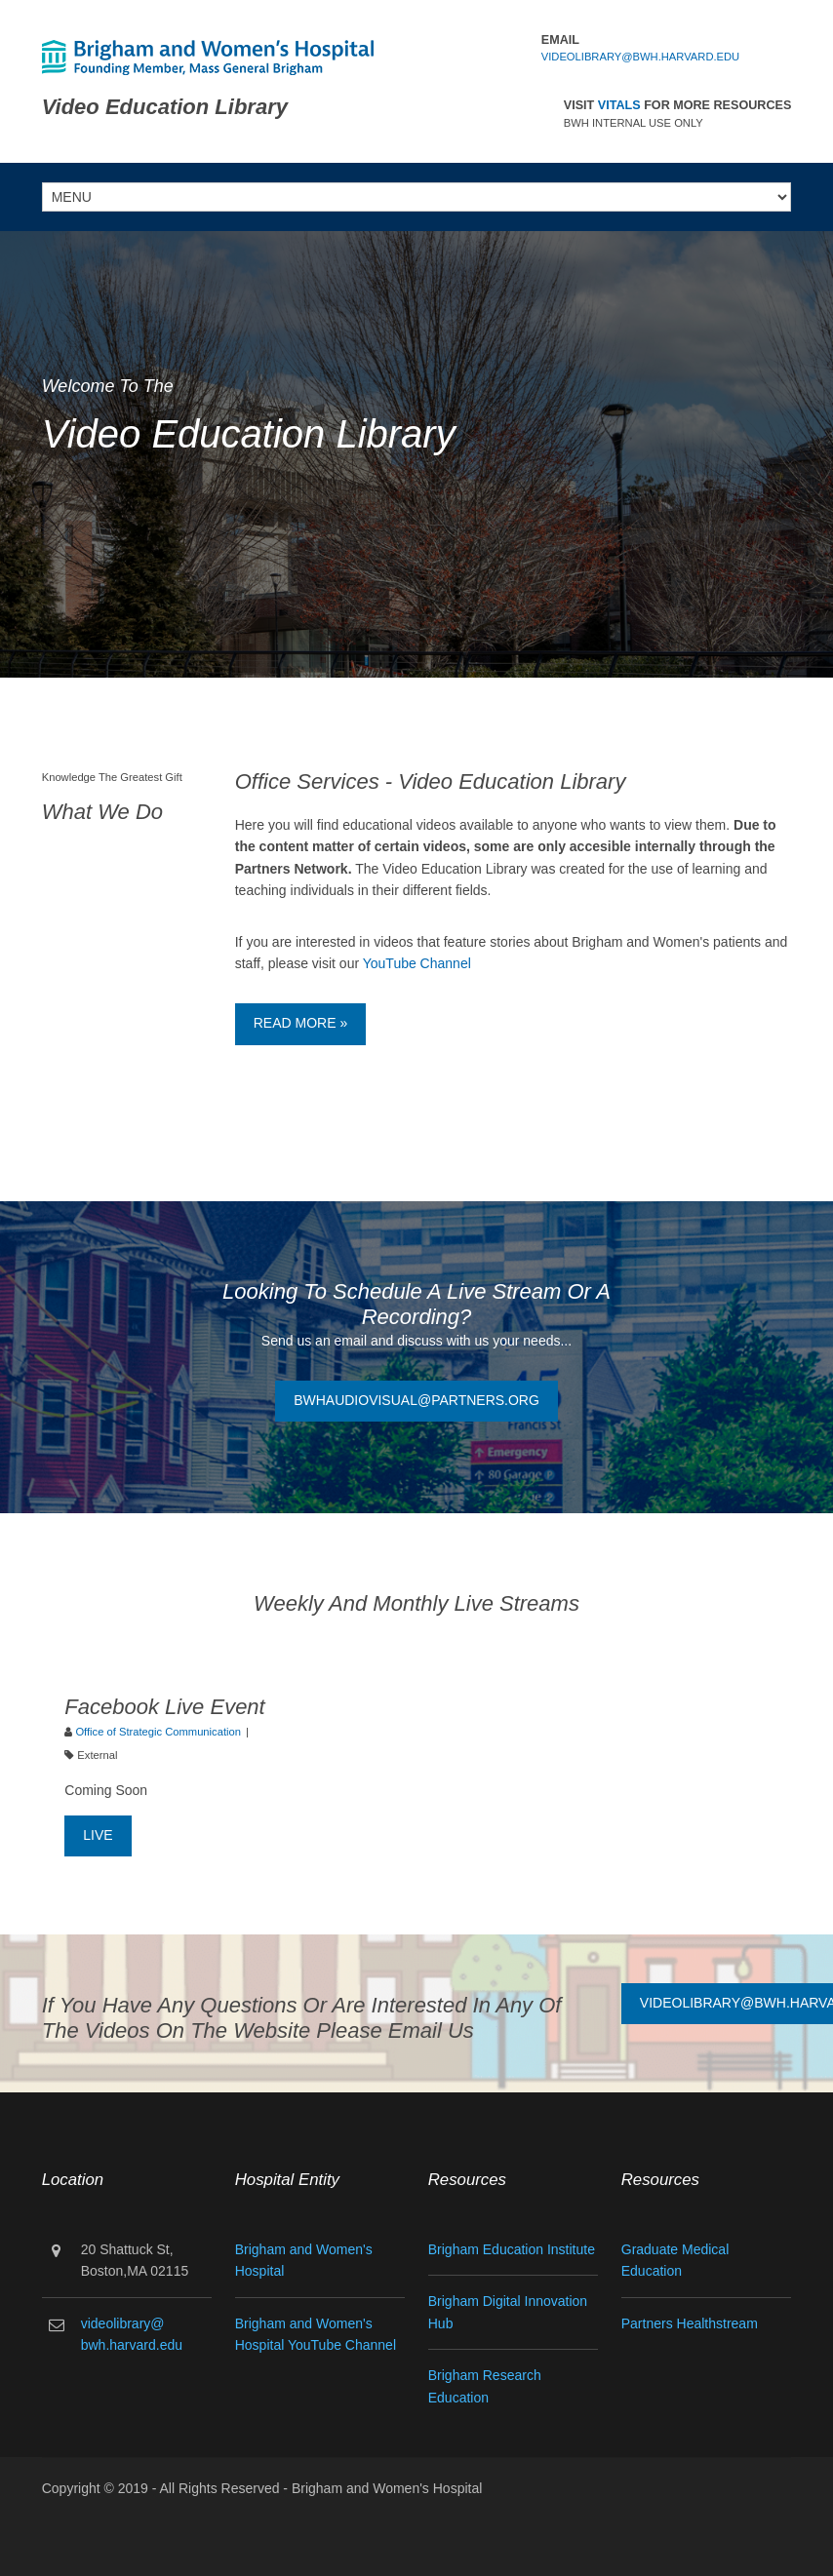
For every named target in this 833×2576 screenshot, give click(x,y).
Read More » (300, 1023)
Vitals (619, 105)
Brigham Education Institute (511, 2249)
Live (97, 1835)
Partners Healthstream (689, 2323)
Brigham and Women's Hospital (387, 2488)
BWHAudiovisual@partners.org (416, 1400)
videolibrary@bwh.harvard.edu (640, 56)
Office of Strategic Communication (158, 1731)
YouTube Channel (417, 963)
